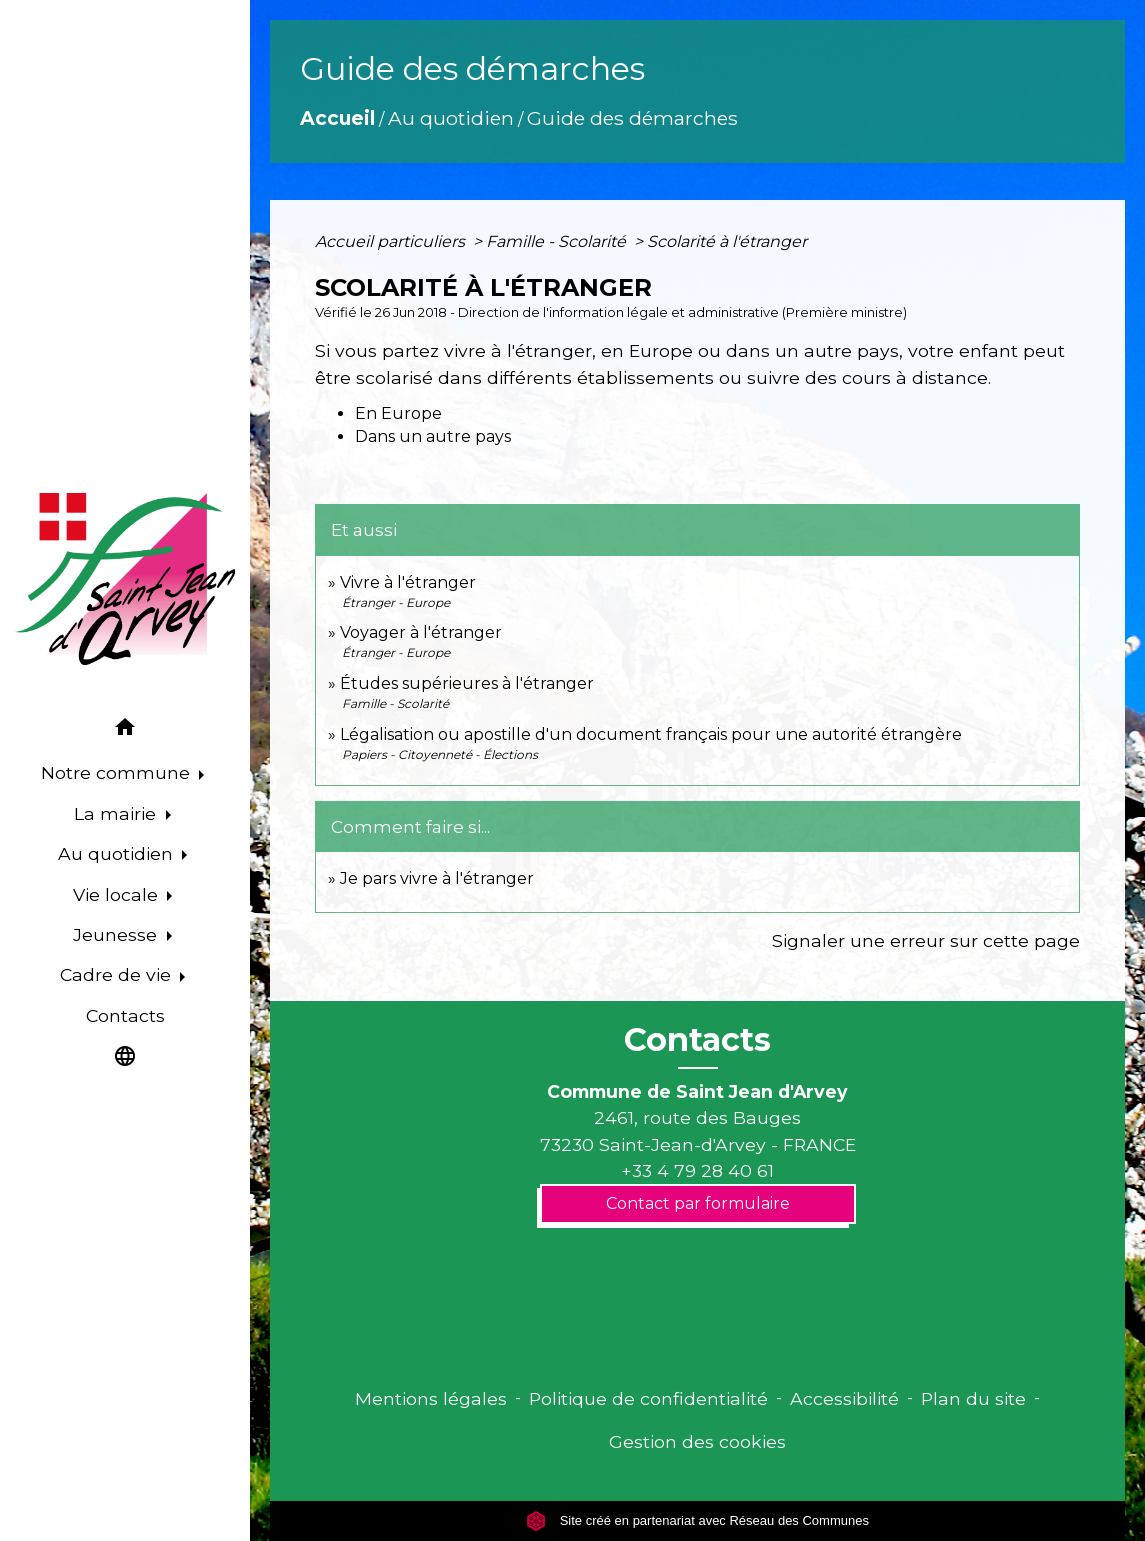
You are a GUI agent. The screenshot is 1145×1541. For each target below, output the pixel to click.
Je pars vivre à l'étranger (437, 878)
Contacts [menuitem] (125, 1015)
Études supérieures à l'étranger (467, 683)
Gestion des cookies (697, 1441)
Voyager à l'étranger (421, 632)
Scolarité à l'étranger (727, 241)
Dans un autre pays (433, 436)
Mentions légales (431, 1398)
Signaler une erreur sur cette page (926, 940)
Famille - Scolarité (558, 241)
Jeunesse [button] (117, 934)
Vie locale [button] (118, 894)
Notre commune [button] (118, 772)
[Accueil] (125, 579)
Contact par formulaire (698, 1203)
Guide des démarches (632, 118)
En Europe (398, 413)
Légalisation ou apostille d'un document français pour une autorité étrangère (651, 734)
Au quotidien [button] (118, 853)
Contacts (697, 1040)
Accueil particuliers (392, 241)
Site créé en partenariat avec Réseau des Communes (697, 1520)
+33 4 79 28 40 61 (697, 1170)
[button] (125, 730)
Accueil (337, 118)
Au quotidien (451, 118)
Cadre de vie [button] (118, 974)
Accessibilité (844, 1398)
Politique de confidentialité (648, 1398)
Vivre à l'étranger (408, 582)
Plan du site (973, 1398)
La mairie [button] (117, 813)
